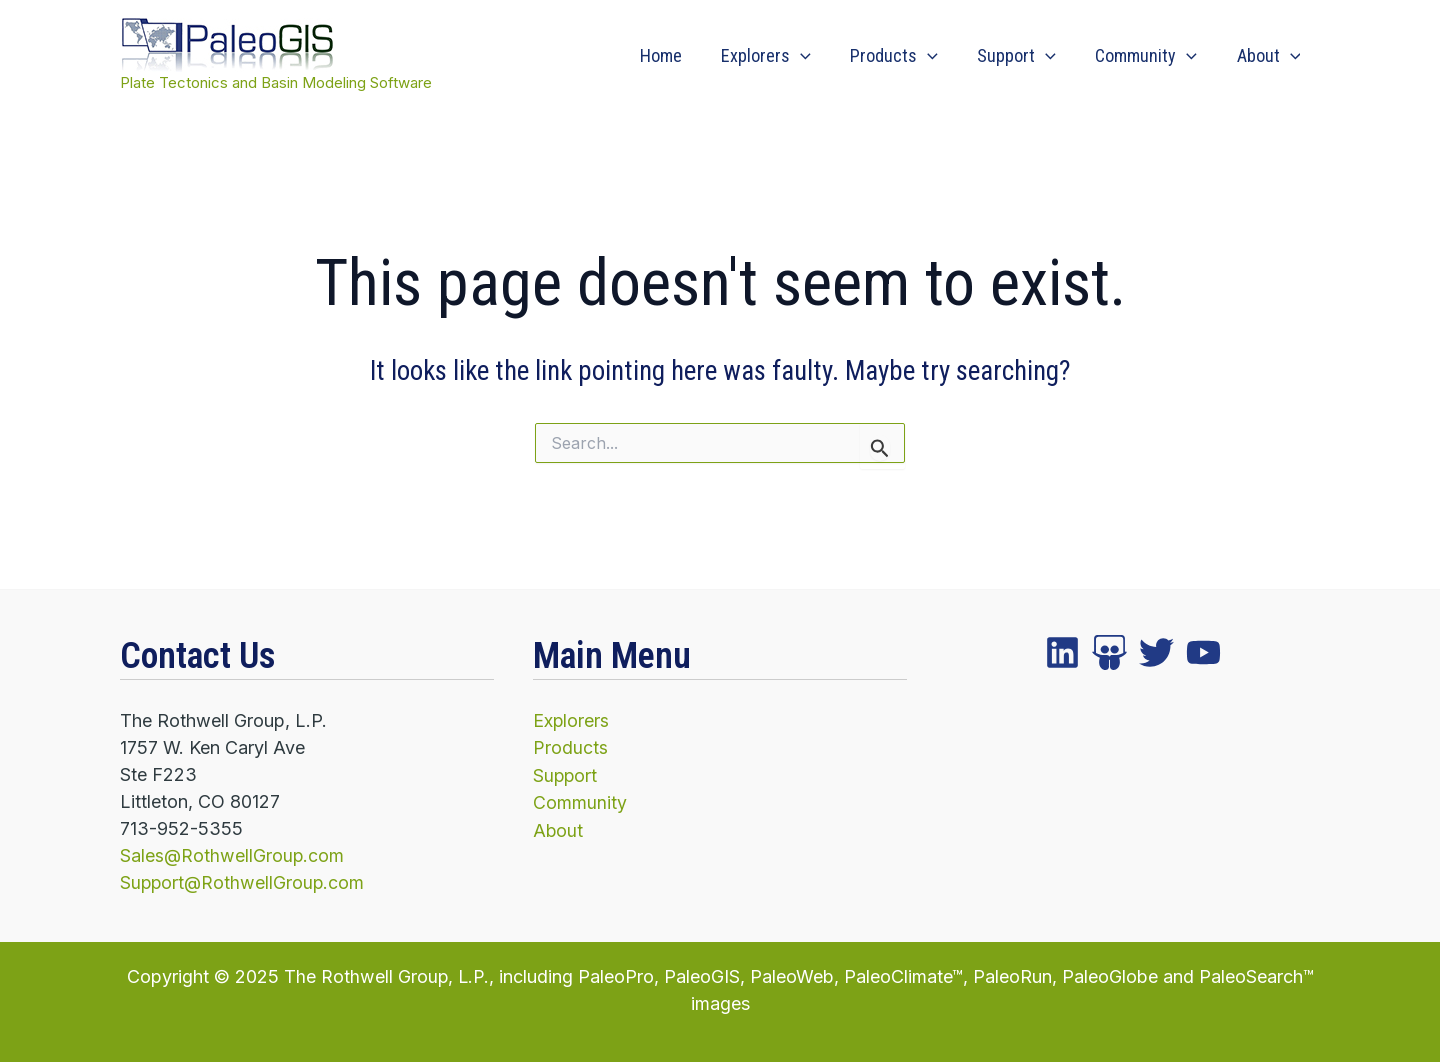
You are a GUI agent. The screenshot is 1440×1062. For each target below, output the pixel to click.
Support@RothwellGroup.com (244, 882)
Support (1025, 56)
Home (679, 55)
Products (906, 56)
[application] (815, 56)
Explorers (781, 56)
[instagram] (1156, 653)
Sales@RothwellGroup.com (233, 855)
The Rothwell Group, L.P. (386, 975)
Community (1151, 56)
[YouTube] (1203, 653)
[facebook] (1062, 653)
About (1270, 56)
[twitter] (1109, 653)
